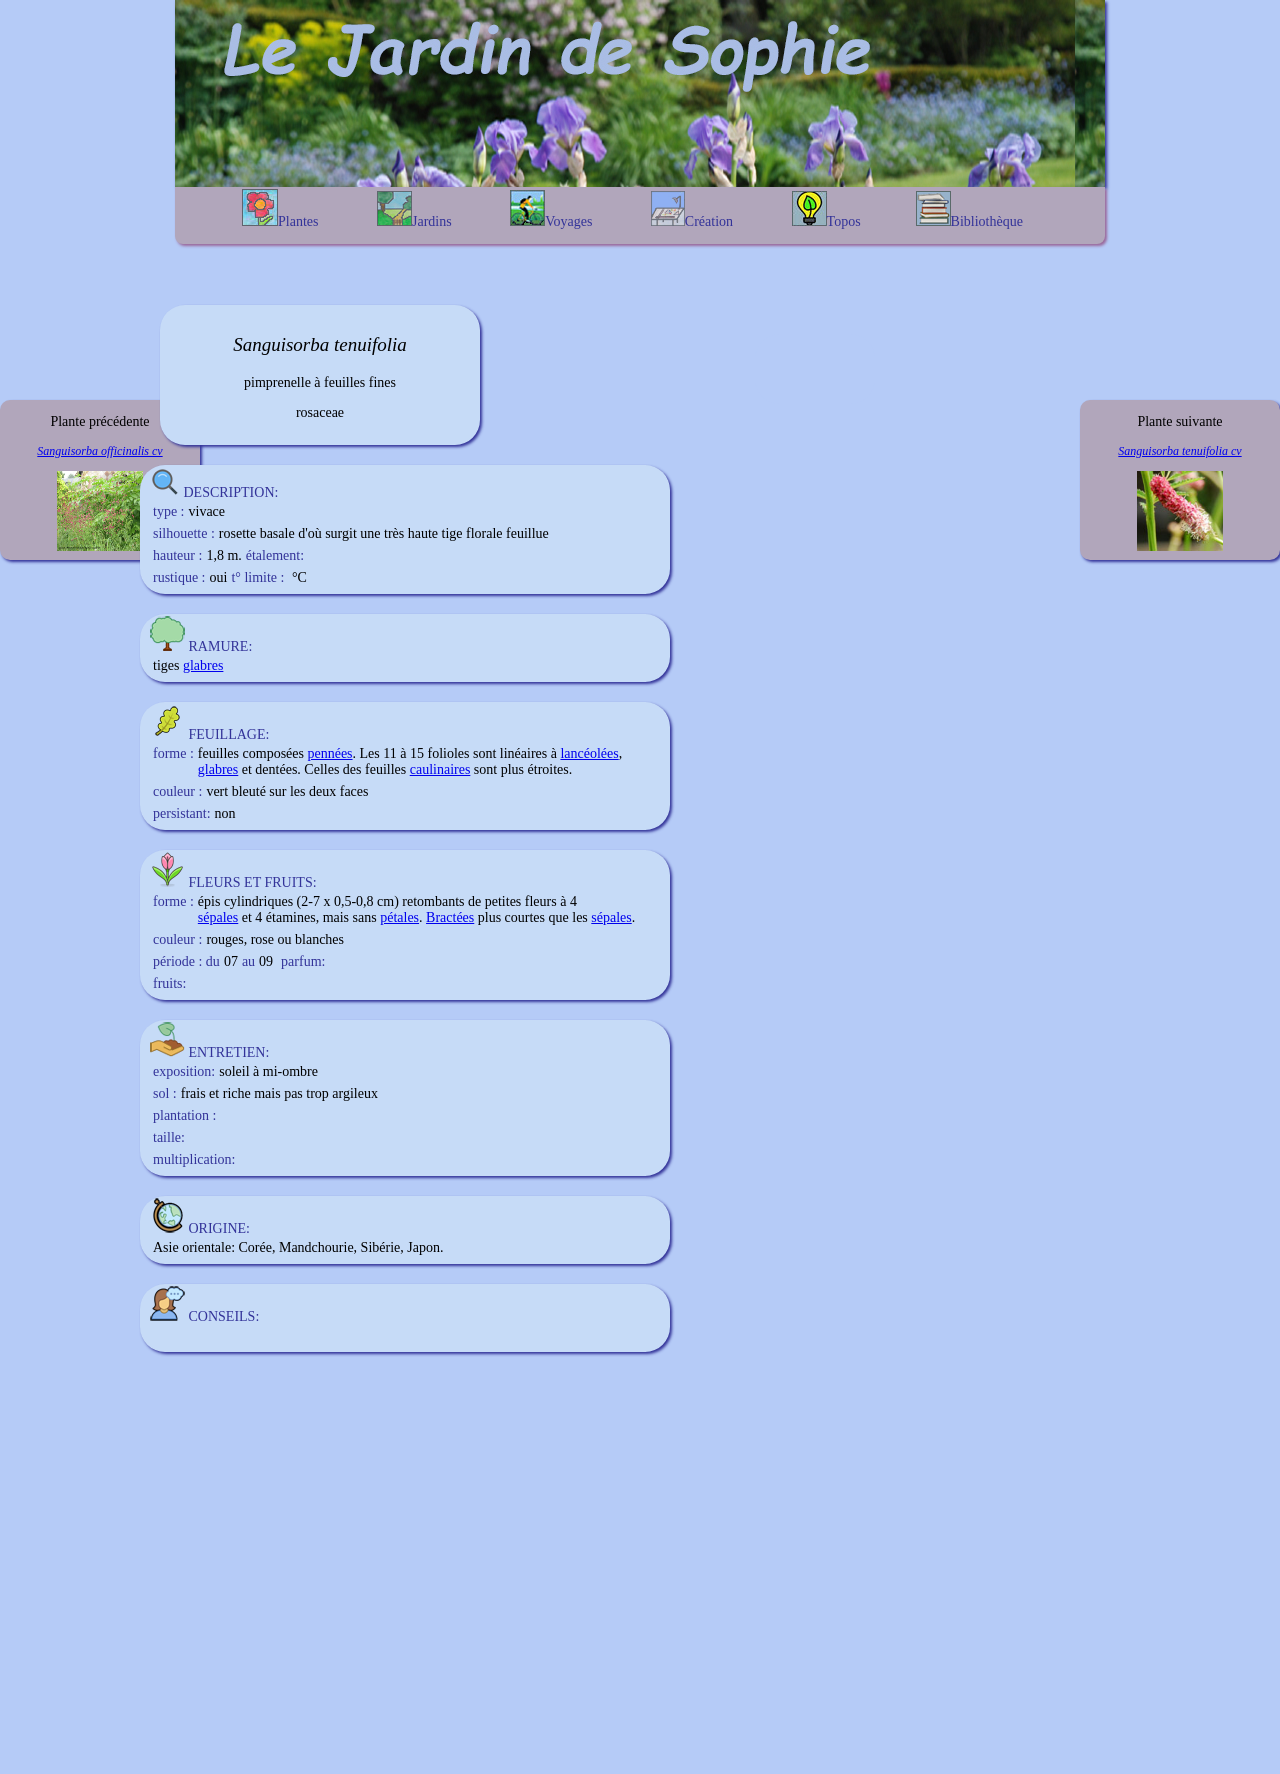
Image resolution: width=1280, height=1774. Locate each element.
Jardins (414, 210)
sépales (218, 917)
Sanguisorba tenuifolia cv (1179, 451)
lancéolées (589, 753)
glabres (203, 665)
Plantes (280, 209)
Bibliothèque (969, 210)
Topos (826, 210)
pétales (399, 917)
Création (692, 210)
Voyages (551, 209)
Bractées (450, 917)
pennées (329, 753)
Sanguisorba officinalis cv (99, 451)
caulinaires (440, 769)
